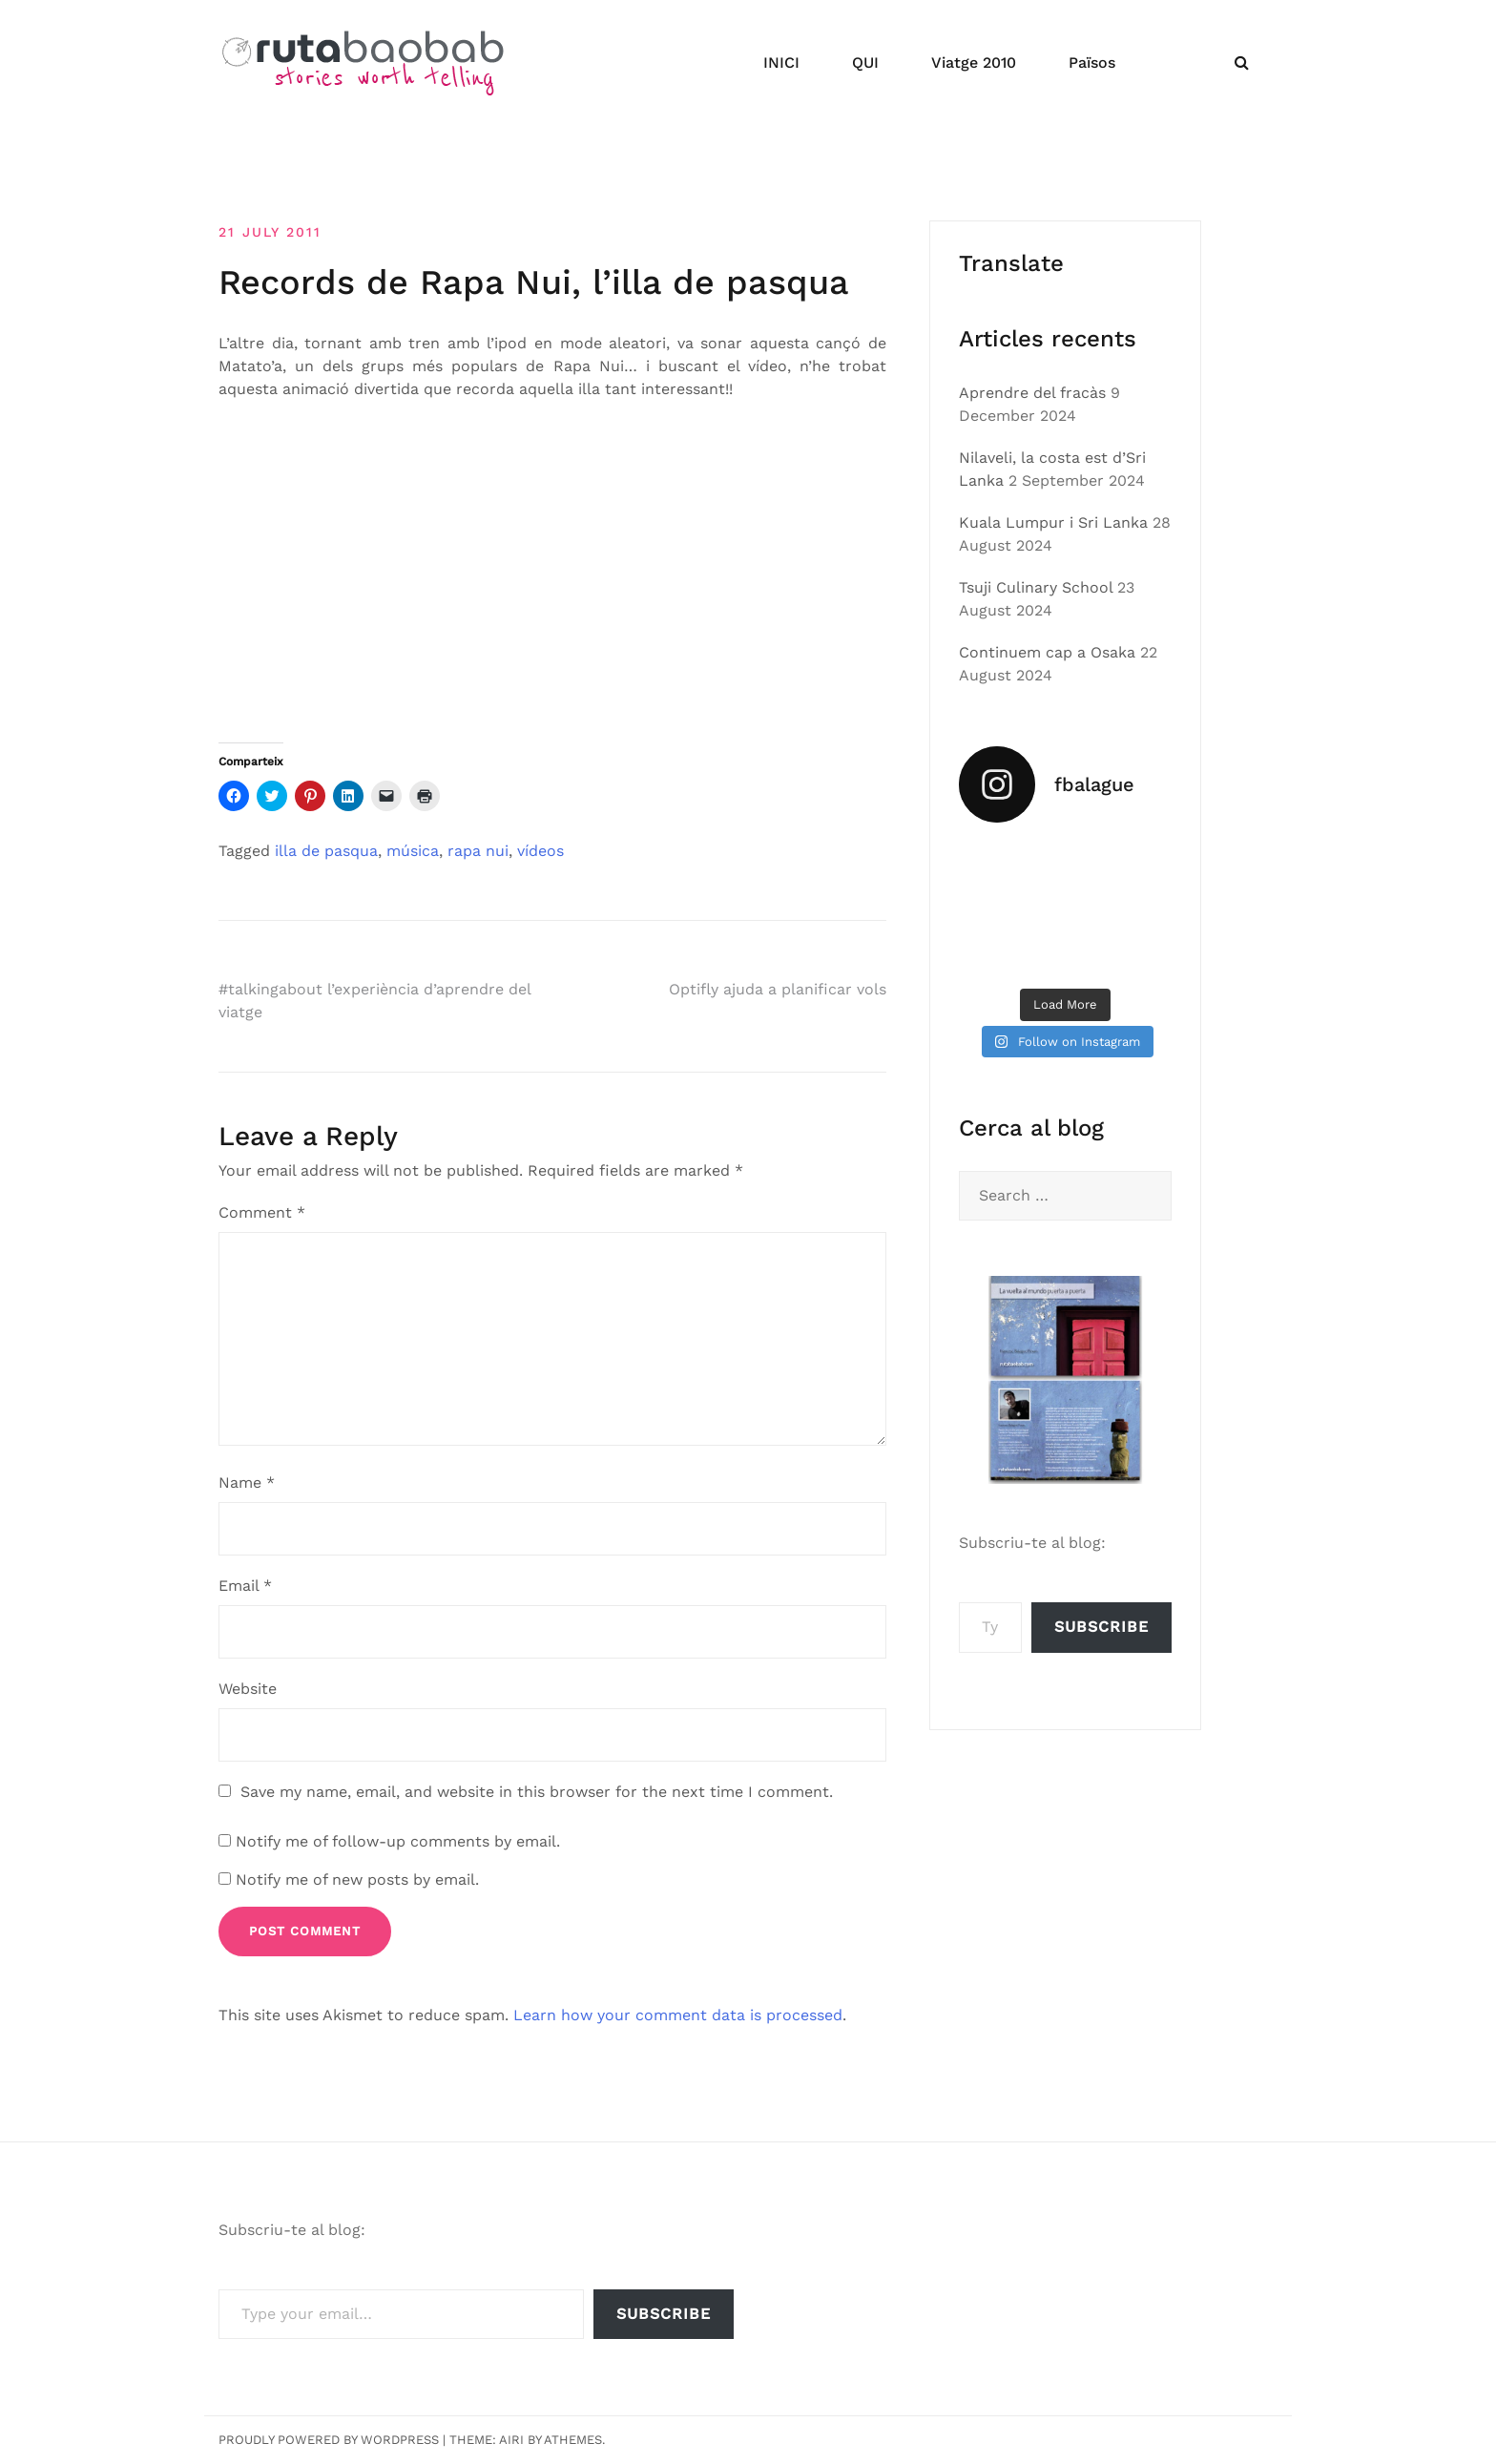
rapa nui (478, 851)
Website (247, 1689)
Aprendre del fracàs (1032, 393)
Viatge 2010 (973, 62)
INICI (781, 62)
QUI (865, 62)
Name (246, 1482)
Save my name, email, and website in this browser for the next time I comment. (536, 1792)
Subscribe (1101, 1627)
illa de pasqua (326, 851)
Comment (261, 1212)
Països (1092, 62)
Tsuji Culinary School (1035, 587)
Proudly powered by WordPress (328, 2440)
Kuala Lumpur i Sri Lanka (1053, 522)
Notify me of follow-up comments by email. (398, 1841)
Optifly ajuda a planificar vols (777, 989)
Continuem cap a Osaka (1047, 652)
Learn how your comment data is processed (677, 2015)
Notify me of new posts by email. (357, 1879)
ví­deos (540, 851)
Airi (511, 2440)
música (412, 851)
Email (245, 1586)
